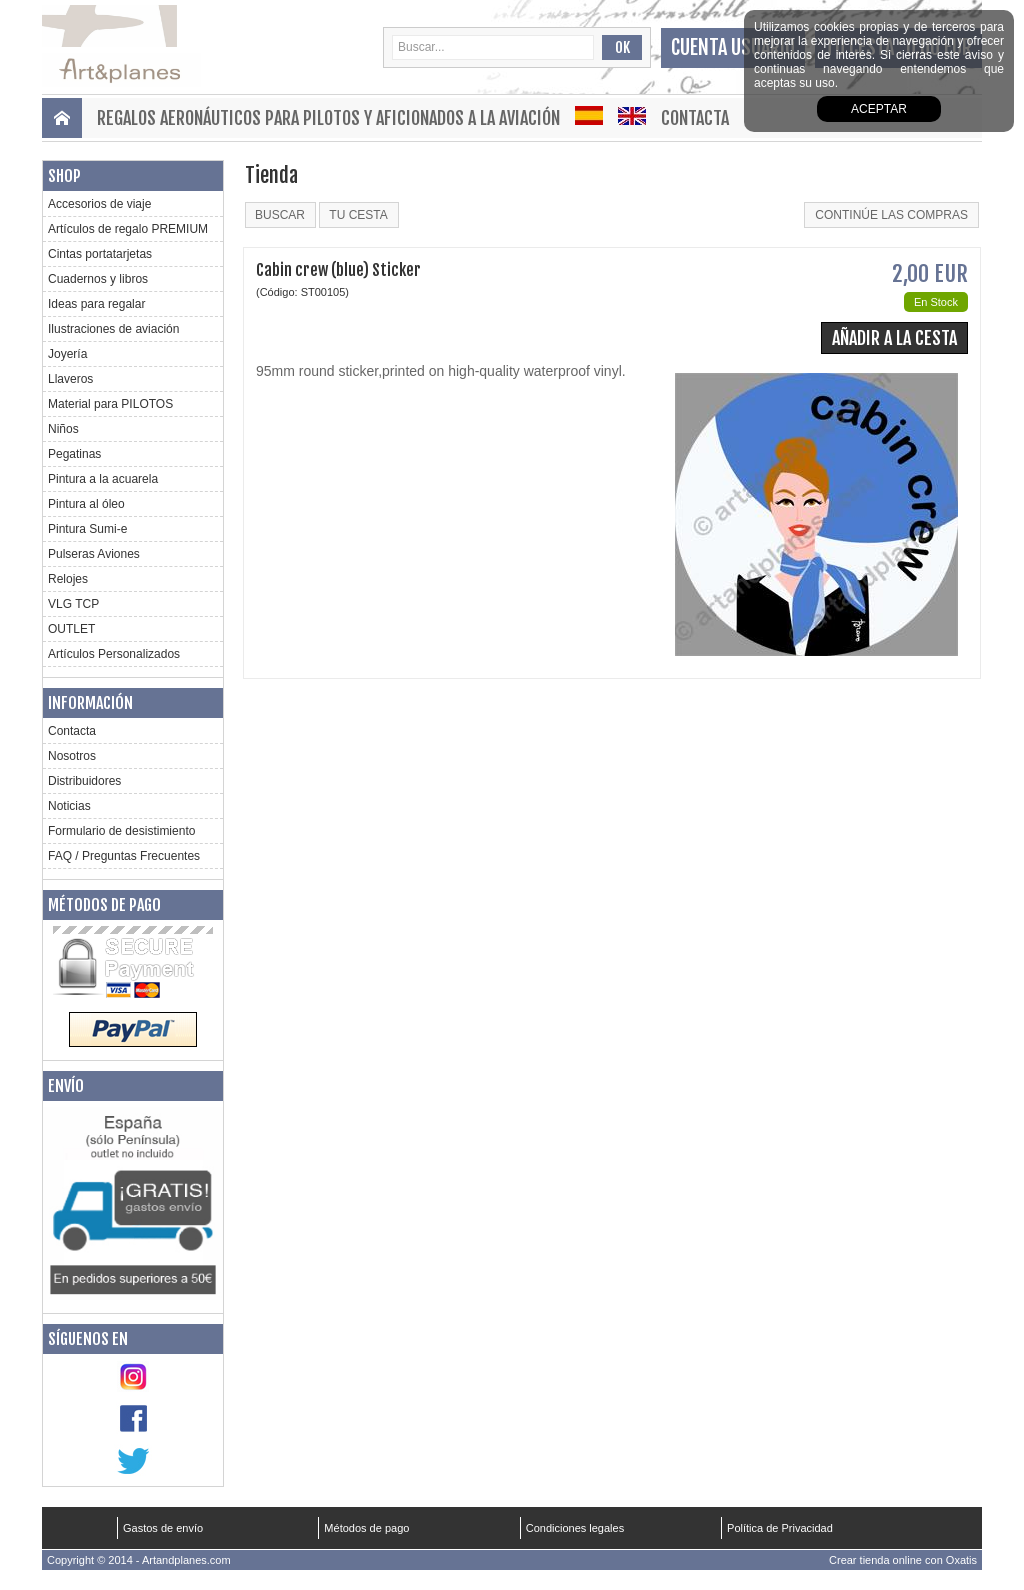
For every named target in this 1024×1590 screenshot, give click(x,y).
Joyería (67, 354)
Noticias (69, 806)
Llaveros (70, 379)
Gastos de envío (163, 1528)
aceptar (879, 109)
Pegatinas (74, 454)
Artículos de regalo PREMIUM (128, 229)
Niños (63, 429)
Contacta (695, 118)
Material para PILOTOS (110, 404)
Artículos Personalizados (114, 654)
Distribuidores (84, 781)
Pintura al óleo (86, 504)
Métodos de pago (104, 905)
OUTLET (71, 629)
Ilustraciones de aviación (113, 329)
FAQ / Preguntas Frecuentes (124, 856)
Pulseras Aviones (94, 554)
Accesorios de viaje (99, 204)
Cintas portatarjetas (100, 254)
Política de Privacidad (780, 1528)
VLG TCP (73, 604)
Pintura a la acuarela (103, 479)
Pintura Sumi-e (87, 529)
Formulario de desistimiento (121, 831)
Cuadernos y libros (98, 279)
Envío (66, 1086)
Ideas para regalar (96, 304)
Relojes (68, 579)
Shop (64, 176)
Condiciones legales (575, 1528)
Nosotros (72, 756)
